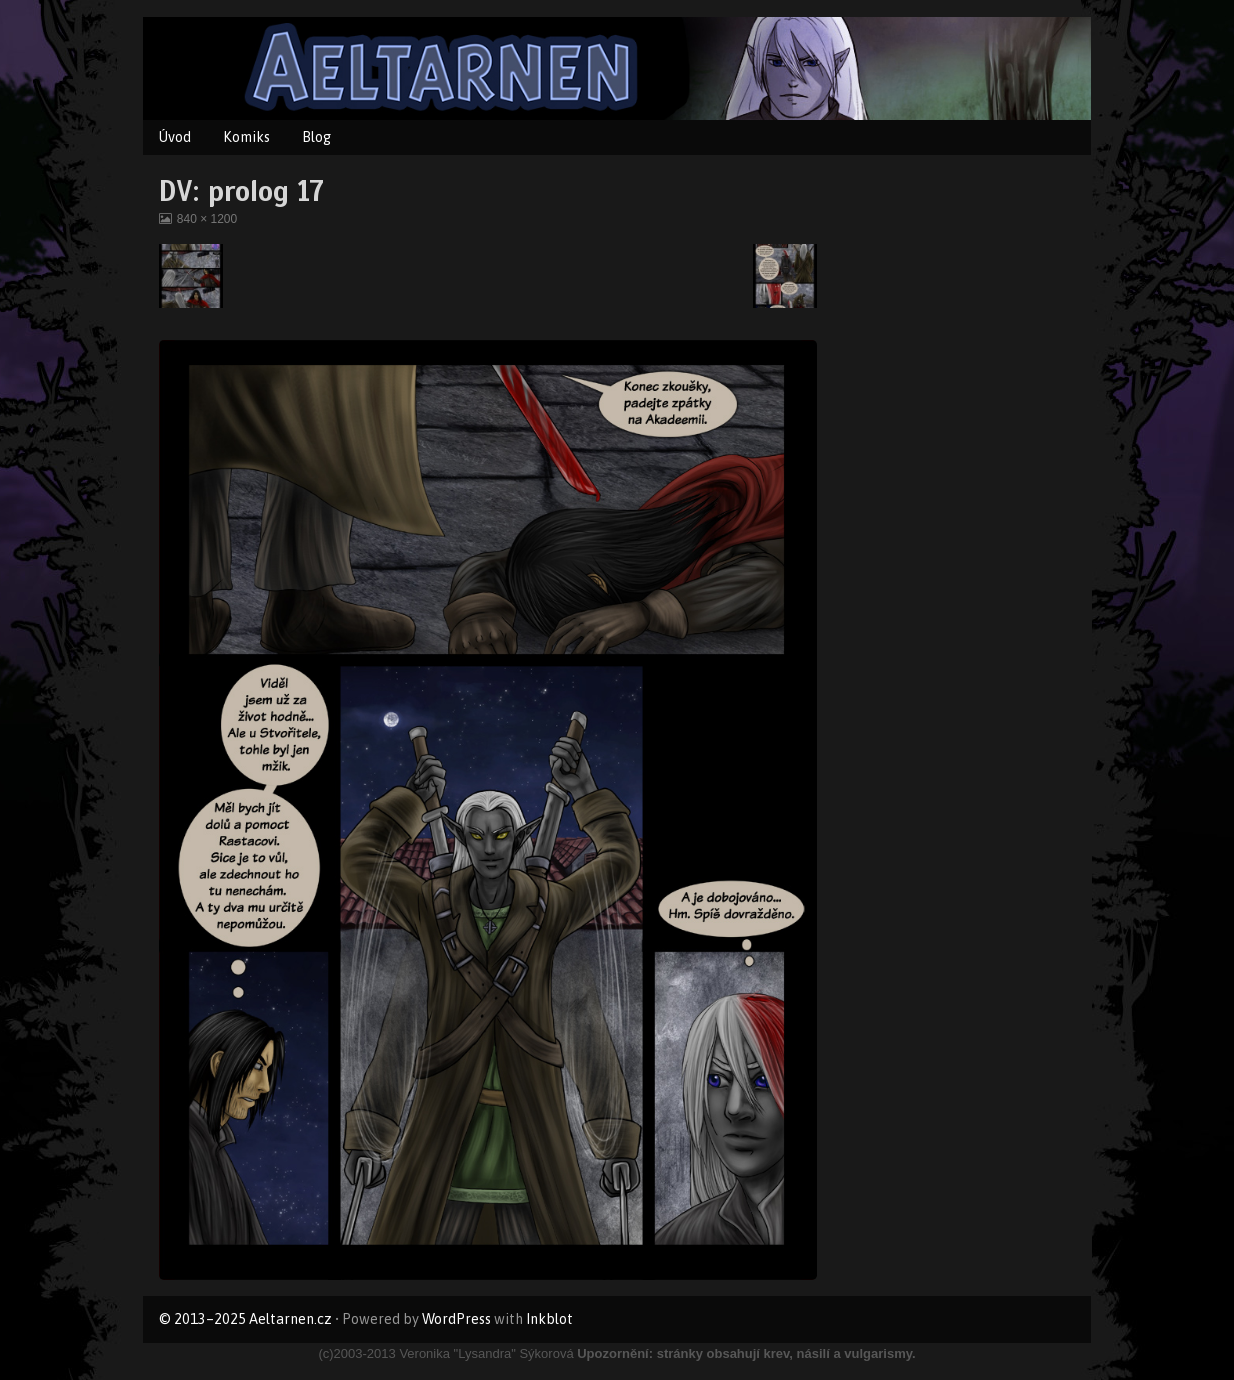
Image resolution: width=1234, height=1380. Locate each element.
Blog (316, 137)
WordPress (456, 1319)
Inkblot (549, 1319)
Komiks (246, 137)
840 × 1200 (206, 219)
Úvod (175, 137)
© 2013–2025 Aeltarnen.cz (245, 1319)
